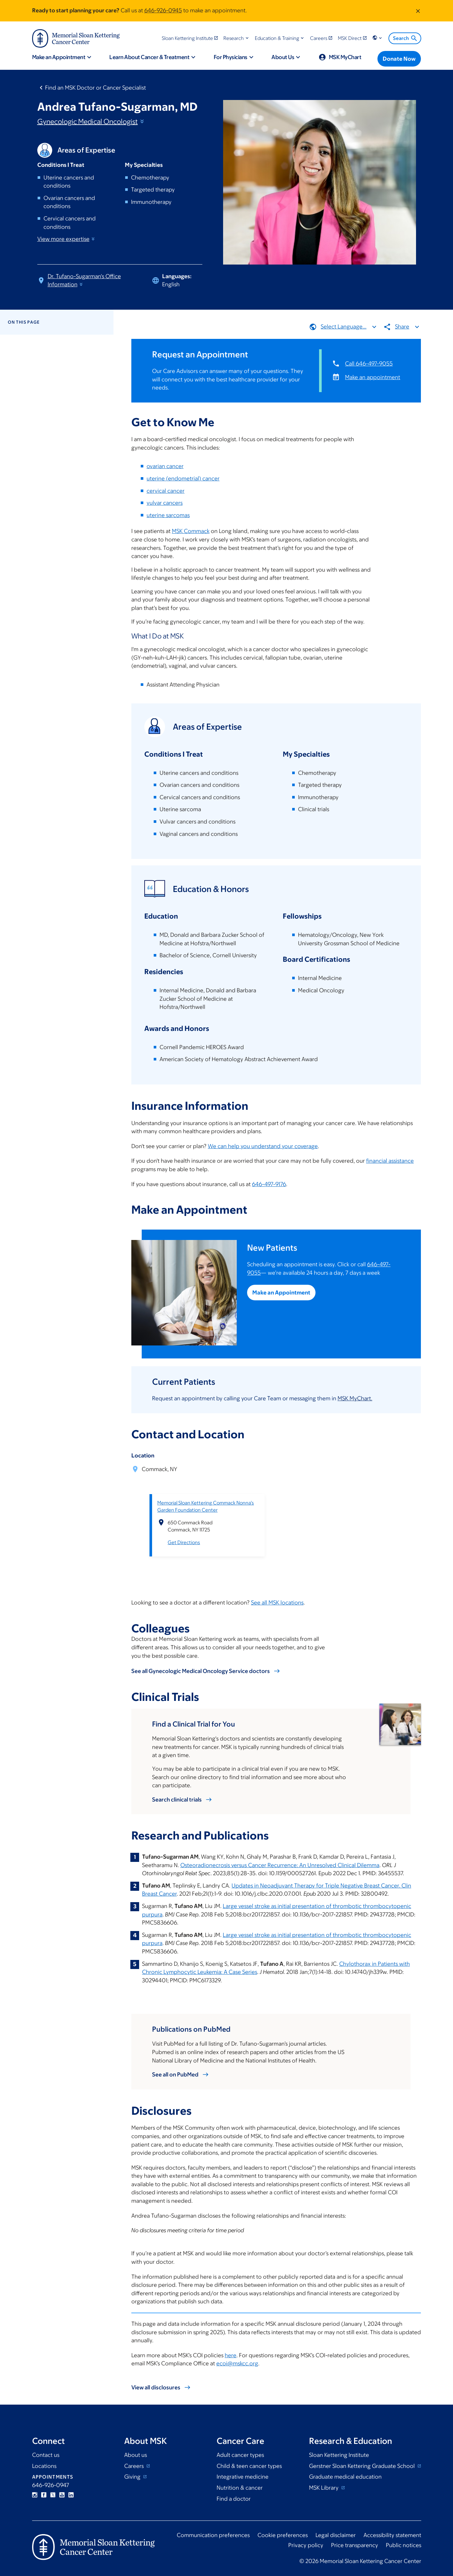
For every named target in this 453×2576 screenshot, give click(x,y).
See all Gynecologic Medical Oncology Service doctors (200, 1671)
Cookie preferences (282, 2535)
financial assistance (390, 1161)
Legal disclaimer (336, 2535)
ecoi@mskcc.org (237, 2363)
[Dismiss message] (418, 10)
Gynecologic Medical (91, 122)
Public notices (403, 2545)
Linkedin (71, 2494)
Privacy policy (305, 2545)
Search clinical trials (177, 1799)
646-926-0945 (163, 10)
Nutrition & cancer (240, 2487)
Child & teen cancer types (249, 2466)
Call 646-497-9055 (369, 363)
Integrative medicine (242, 2476)
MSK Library (324, 2487)
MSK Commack (190, 531)
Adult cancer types (240, 2455)
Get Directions (184, 1542)
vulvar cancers (165, 503)
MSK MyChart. (355, 1398)
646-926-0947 (50, 2485)
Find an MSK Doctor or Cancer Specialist (95, 87)
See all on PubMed (175, 2074)
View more (66, 239)
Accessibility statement (392, 2535)
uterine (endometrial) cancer (183, 478)
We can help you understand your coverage (263, 1146)
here (230, 2355)
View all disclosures (155, 2387)
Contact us (45, 2455)
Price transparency (354, 2545)
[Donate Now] (399, 59)
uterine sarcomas (168, 515)
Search (405, 38)
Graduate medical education (345, 2476)
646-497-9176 (269, 1184)
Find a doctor (234, 2499)
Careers (134, 2466)
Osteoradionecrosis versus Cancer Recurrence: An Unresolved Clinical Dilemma (279, 1865)
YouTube (62, 2494)
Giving (133, 2476)
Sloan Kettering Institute (339, 2455)
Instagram (34, 2494)
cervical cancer (166, 490)
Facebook (43, 2494)
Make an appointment (372, 377)
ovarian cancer (165, 466)
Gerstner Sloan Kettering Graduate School (362, 2466)
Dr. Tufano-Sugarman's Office (84, 280)
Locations (44, 2466)
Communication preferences (213, 2535)
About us (135, 2455)
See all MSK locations (277, 1602)
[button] (236, 38)
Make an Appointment (282, 1292)
